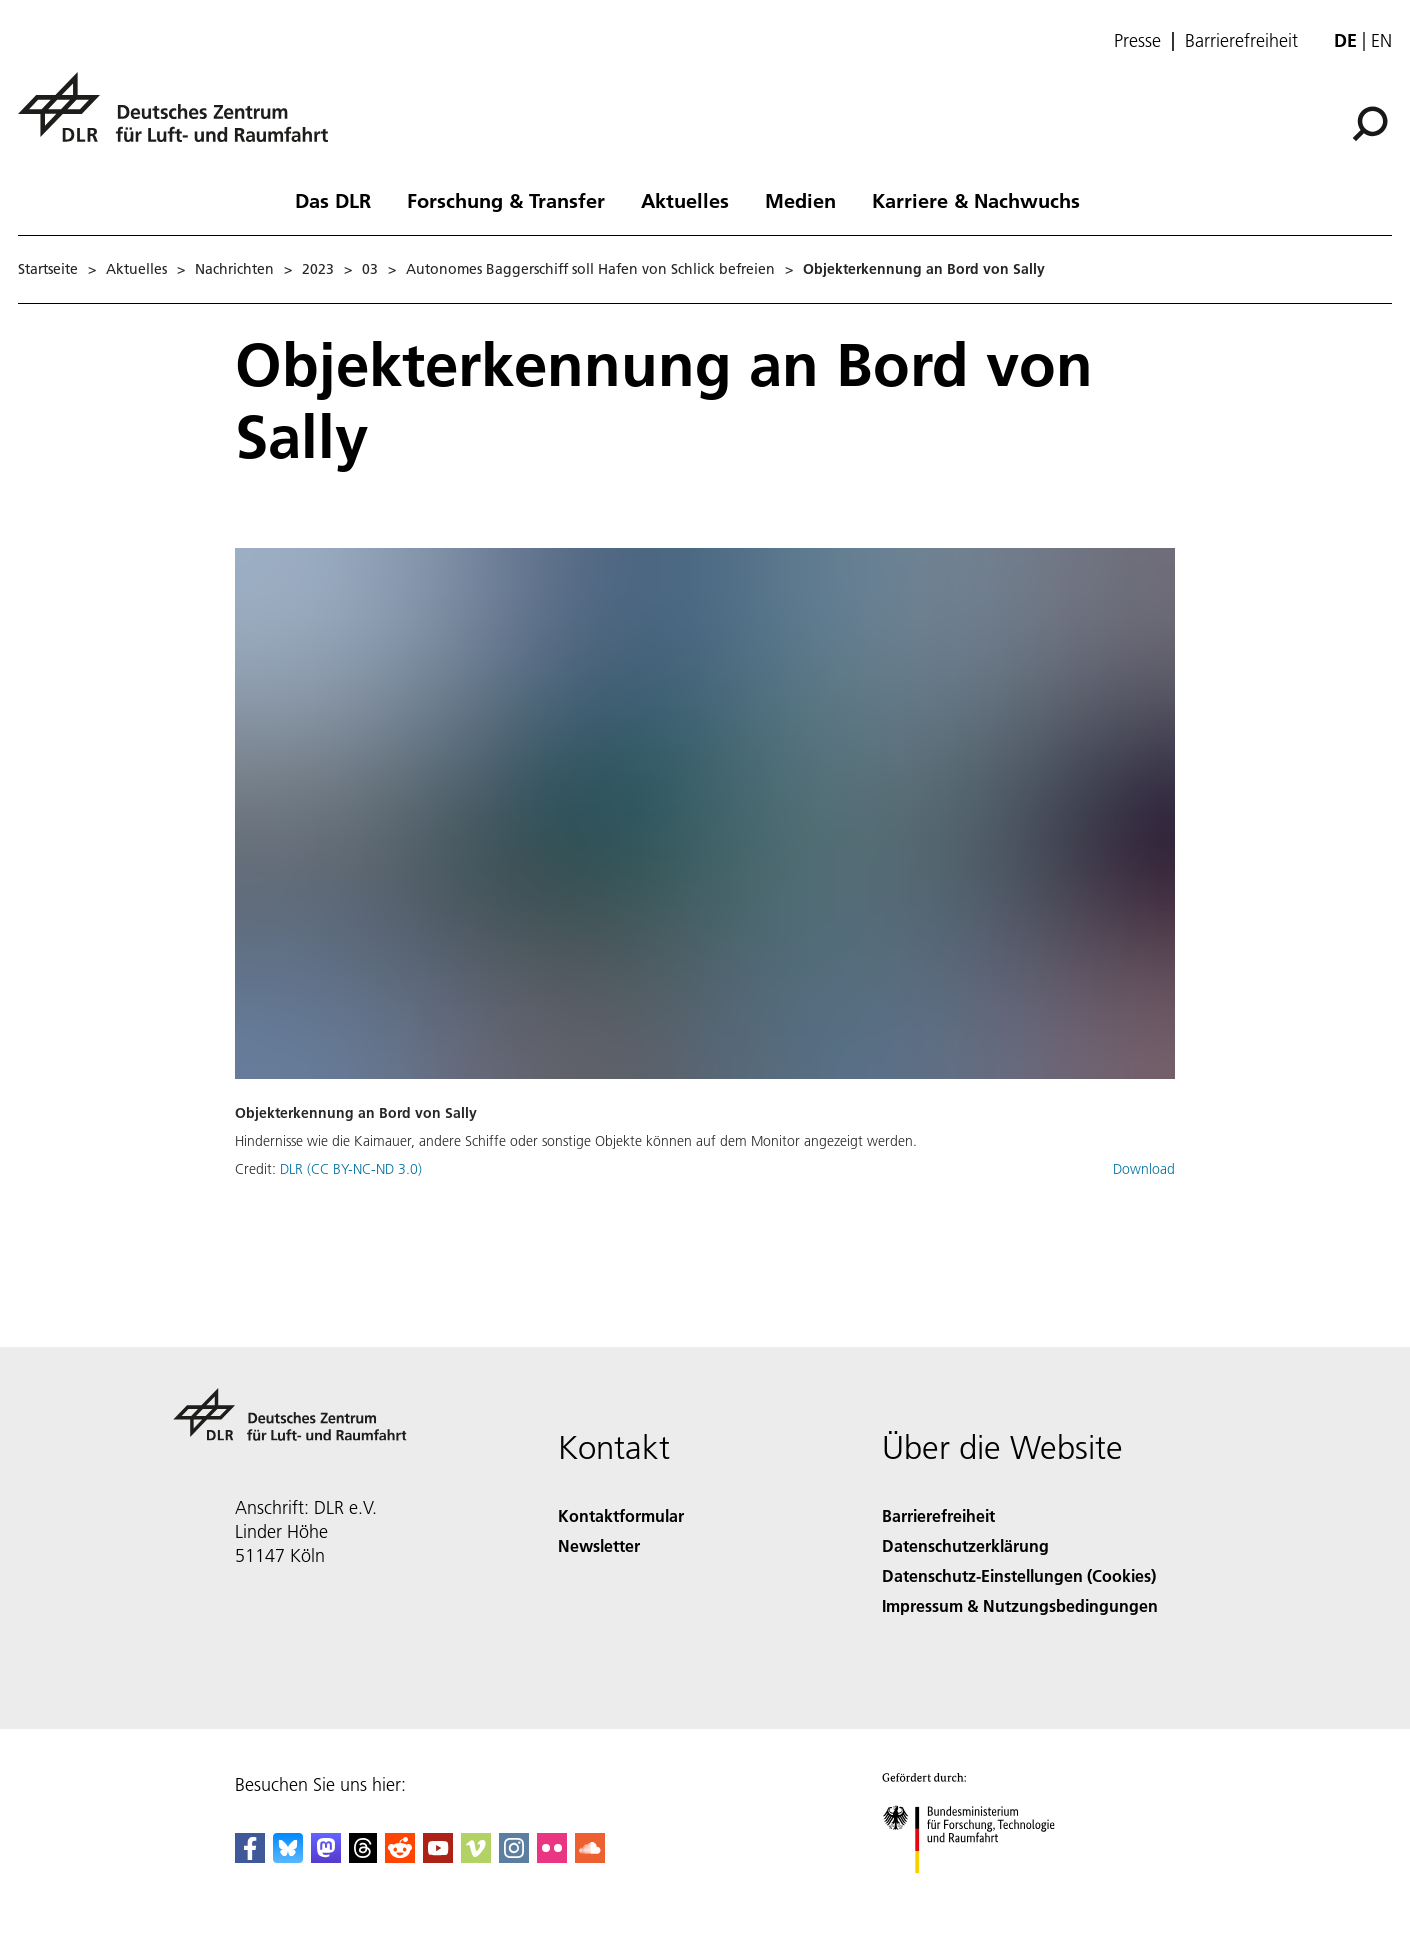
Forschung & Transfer (506, 200)
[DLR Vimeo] (476, 1856)
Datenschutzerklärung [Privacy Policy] (965, 1545)
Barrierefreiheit (1241, 41)
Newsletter (599, 1545)
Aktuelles (685, 200)
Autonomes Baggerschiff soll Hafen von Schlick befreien (590, 269)
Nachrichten (234, 269)
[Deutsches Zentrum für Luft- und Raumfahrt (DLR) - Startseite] (181, 118)
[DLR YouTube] (438, 1856)
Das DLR (333, 200)
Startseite (48, 269)
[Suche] (1370, 124)
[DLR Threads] (363, 1856)
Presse (1137, 41)
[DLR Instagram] (514, 1856)
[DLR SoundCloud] (590, 1856)
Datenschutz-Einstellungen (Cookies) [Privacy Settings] (1019, 1575)
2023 (318, 269)
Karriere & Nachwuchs (976, 200)
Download (1144, 1169)
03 (370, 269)
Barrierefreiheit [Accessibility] (938, 1515)
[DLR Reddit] (400, 1856)
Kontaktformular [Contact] (621, 1515)
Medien (800, 200)
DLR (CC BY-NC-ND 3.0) (351, 1169)
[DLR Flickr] (552, 1856)
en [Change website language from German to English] (1381, 40)
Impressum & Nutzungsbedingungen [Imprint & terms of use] (1020, 1605)
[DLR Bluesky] (288, 1856)
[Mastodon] (326, 1856)
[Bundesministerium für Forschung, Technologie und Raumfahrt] (979, 1890)
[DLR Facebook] (250, 1856)
